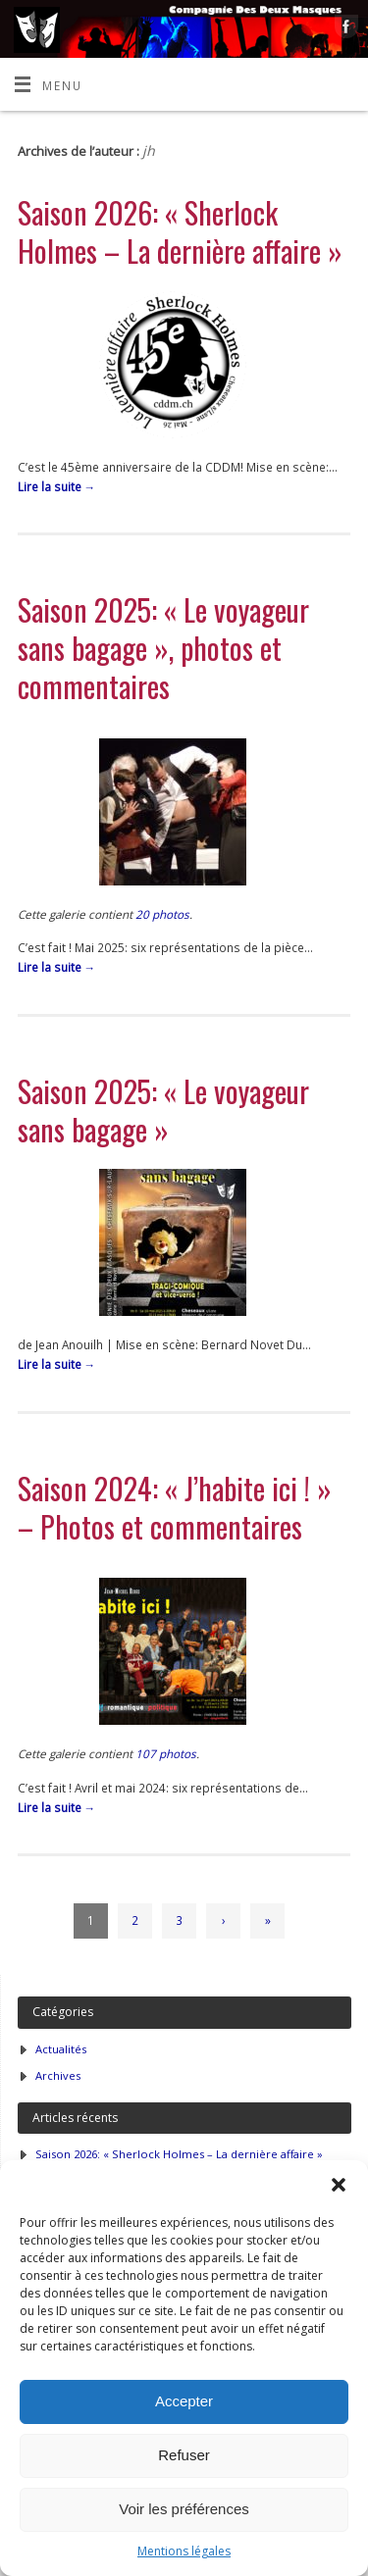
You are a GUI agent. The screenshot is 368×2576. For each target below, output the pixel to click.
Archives (57, 2075)
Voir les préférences (184, 2508)
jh (148, 150)
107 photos (165, 1753)
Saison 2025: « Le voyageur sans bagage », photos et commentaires (163, 647)
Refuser (184, 2455)
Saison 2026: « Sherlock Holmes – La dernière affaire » (180, 231)
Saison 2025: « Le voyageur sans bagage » (163, 1110)
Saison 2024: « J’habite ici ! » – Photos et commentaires (175, 1507)
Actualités (60, 2049)
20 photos (162, 914)
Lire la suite (57, 486)
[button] (338, 2185)
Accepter (184, 2401)
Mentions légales (184, 2551)
